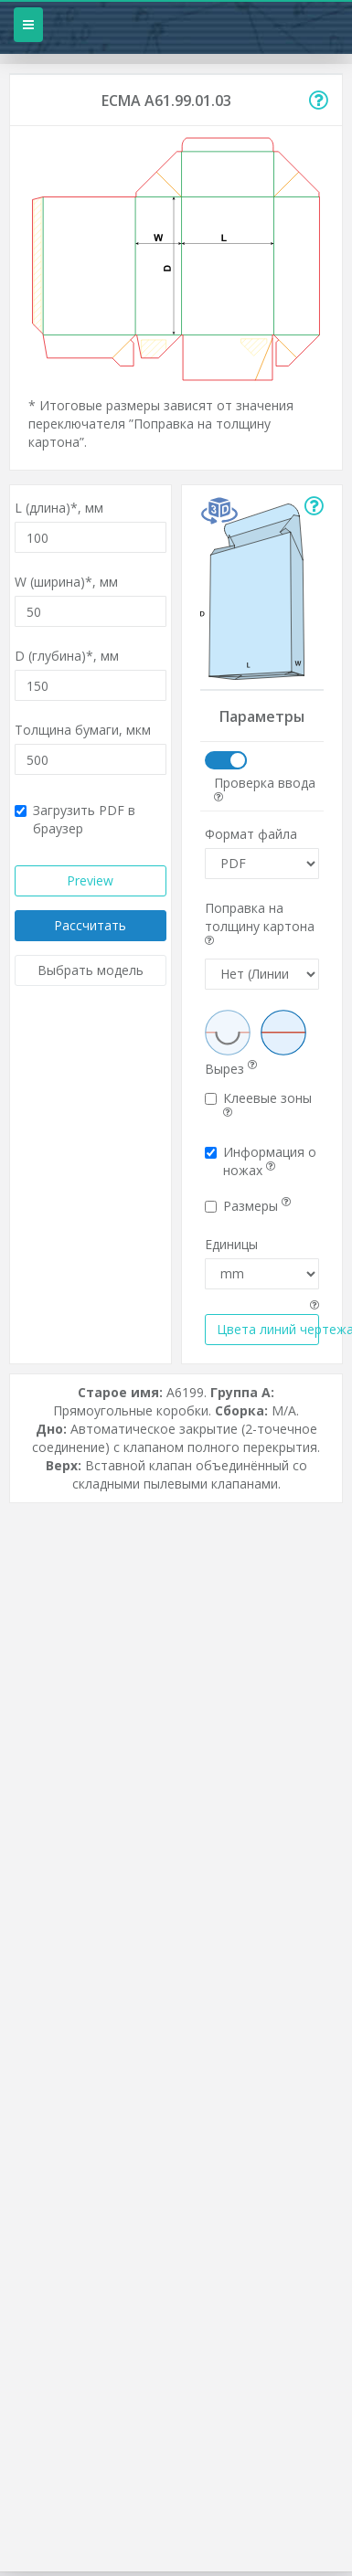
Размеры (248, 1205)
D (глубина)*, (67, 655)
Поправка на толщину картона (260, 923)
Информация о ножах (260, 1161)
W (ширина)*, (66, 581)
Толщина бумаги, (83, 729)
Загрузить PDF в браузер (75, 819)
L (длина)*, (59, 507)
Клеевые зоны (258, 1103)
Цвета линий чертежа (268, 1329)
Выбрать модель (90, 970)
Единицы (231, 1244)
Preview (90, 880)
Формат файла (251, 834)
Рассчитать (90, 925)
